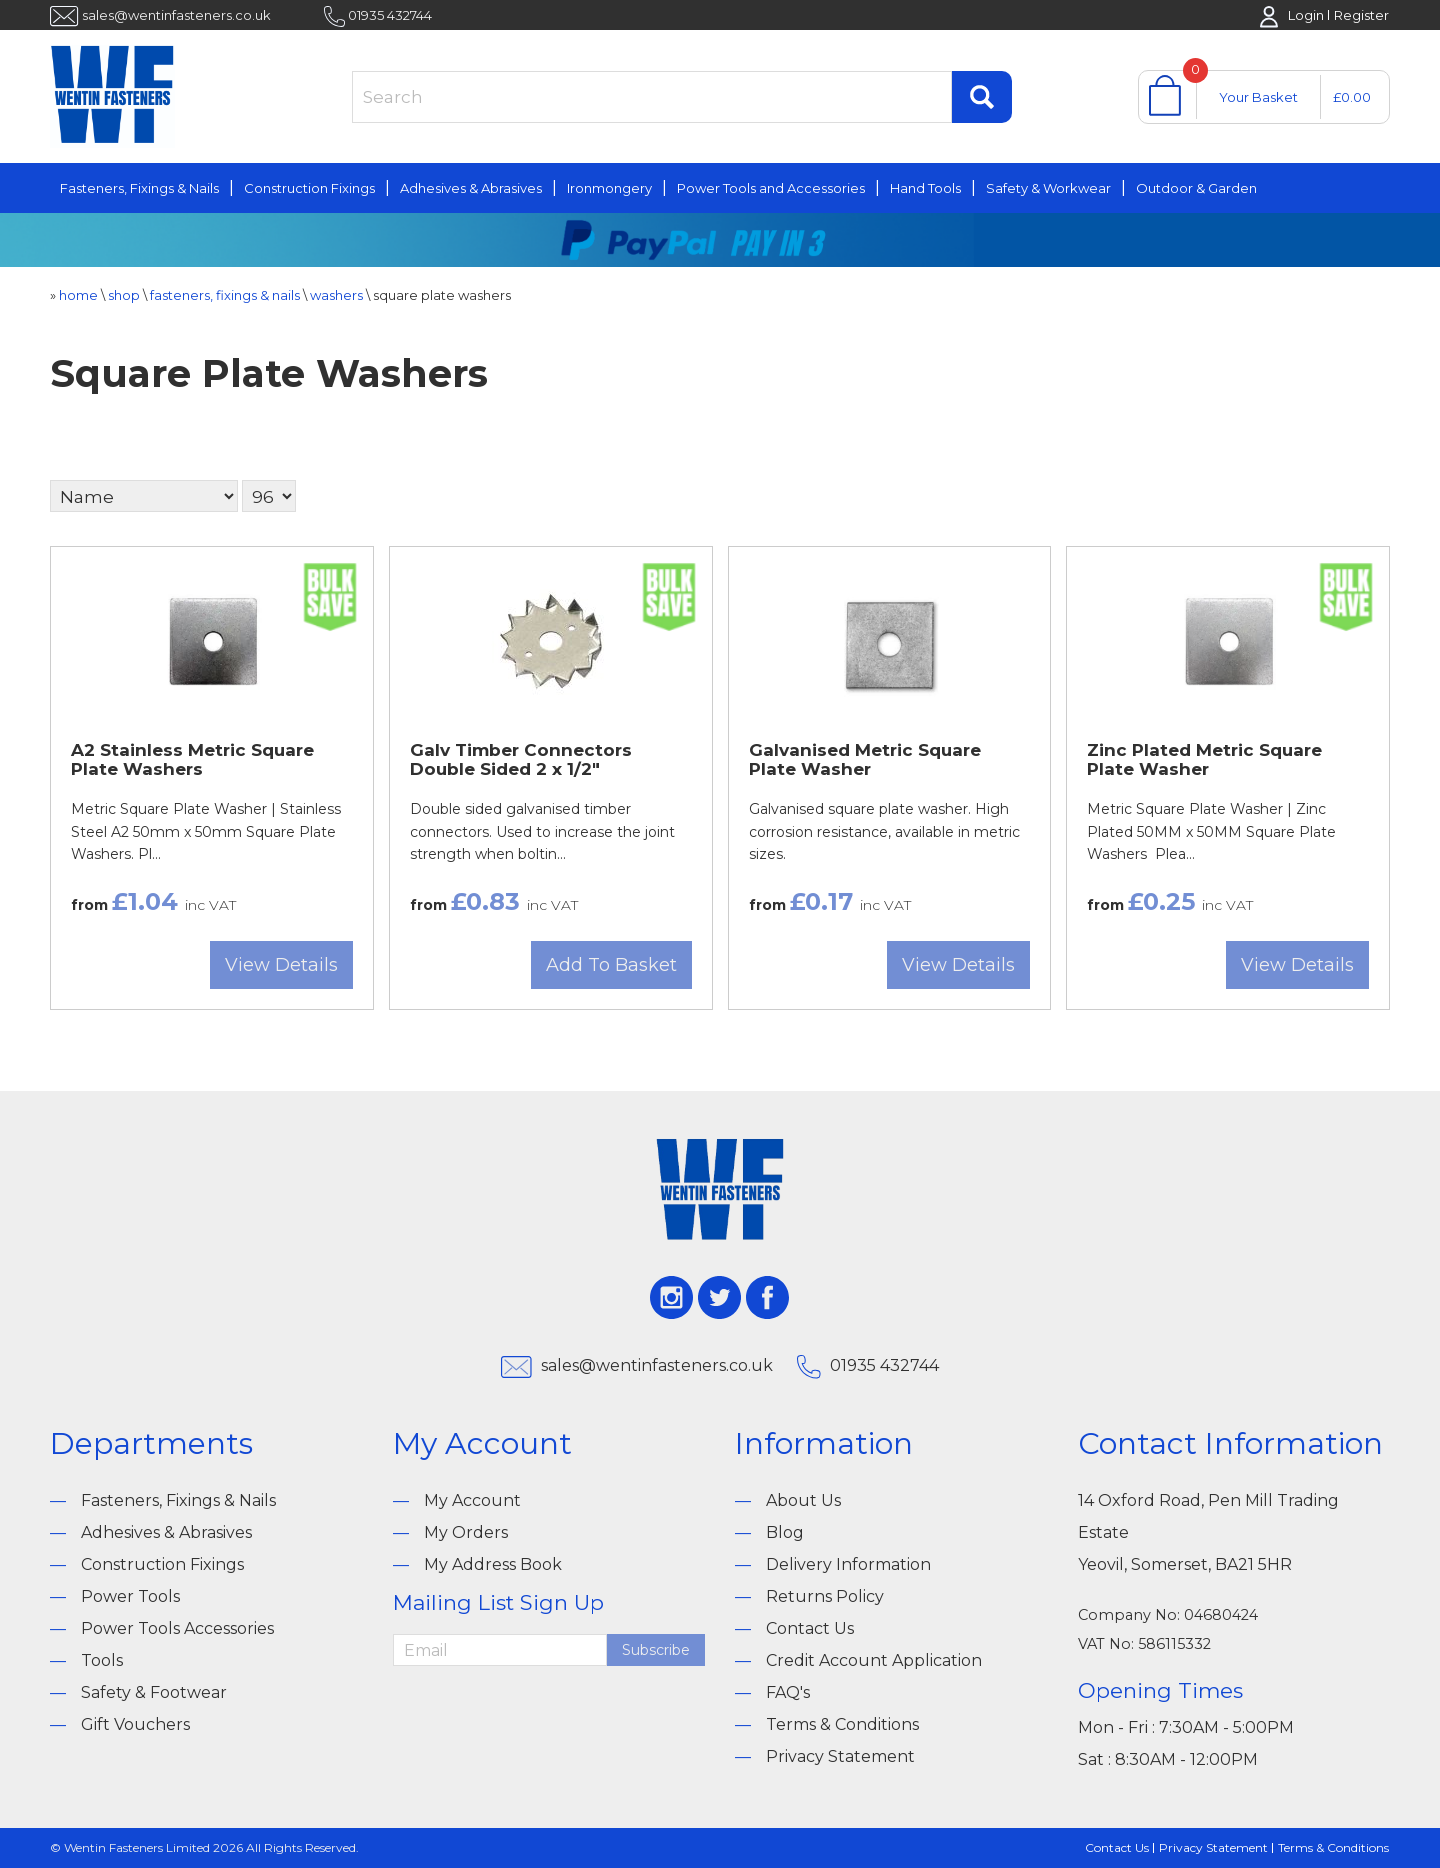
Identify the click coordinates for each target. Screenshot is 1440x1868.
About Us (803, 1500)
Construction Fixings (309, 188)
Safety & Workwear (1048, 188)
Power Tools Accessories (177, 1628)
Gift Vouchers (135, 1724)
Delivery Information (848, 1564)
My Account (472, 1500)
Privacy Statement (840, 1756)
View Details (281, 965)
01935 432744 (390, 15)
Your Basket (1258, 97)
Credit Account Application (874, 1660)
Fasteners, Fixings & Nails (139, 188)
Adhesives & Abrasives (471, 188)
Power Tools (130, 1596)
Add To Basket (611, 965)
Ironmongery (609, 188)
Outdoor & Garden (1196, 188)
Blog (785, 1532)
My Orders (466, 1532)
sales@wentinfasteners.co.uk (176, 15)
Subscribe (656, 1650)
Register (1361, 15)
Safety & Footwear (154, 1692)
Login (1306, 15)
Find (982, 97)
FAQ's (788, 1692)
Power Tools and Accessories (771, 188)
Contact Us (810, 1628)
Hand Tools (925, 188)
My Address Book (493, 1564)
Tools (102, 1660)
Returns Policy (825, 1596)
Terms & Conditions (842, 1724)
